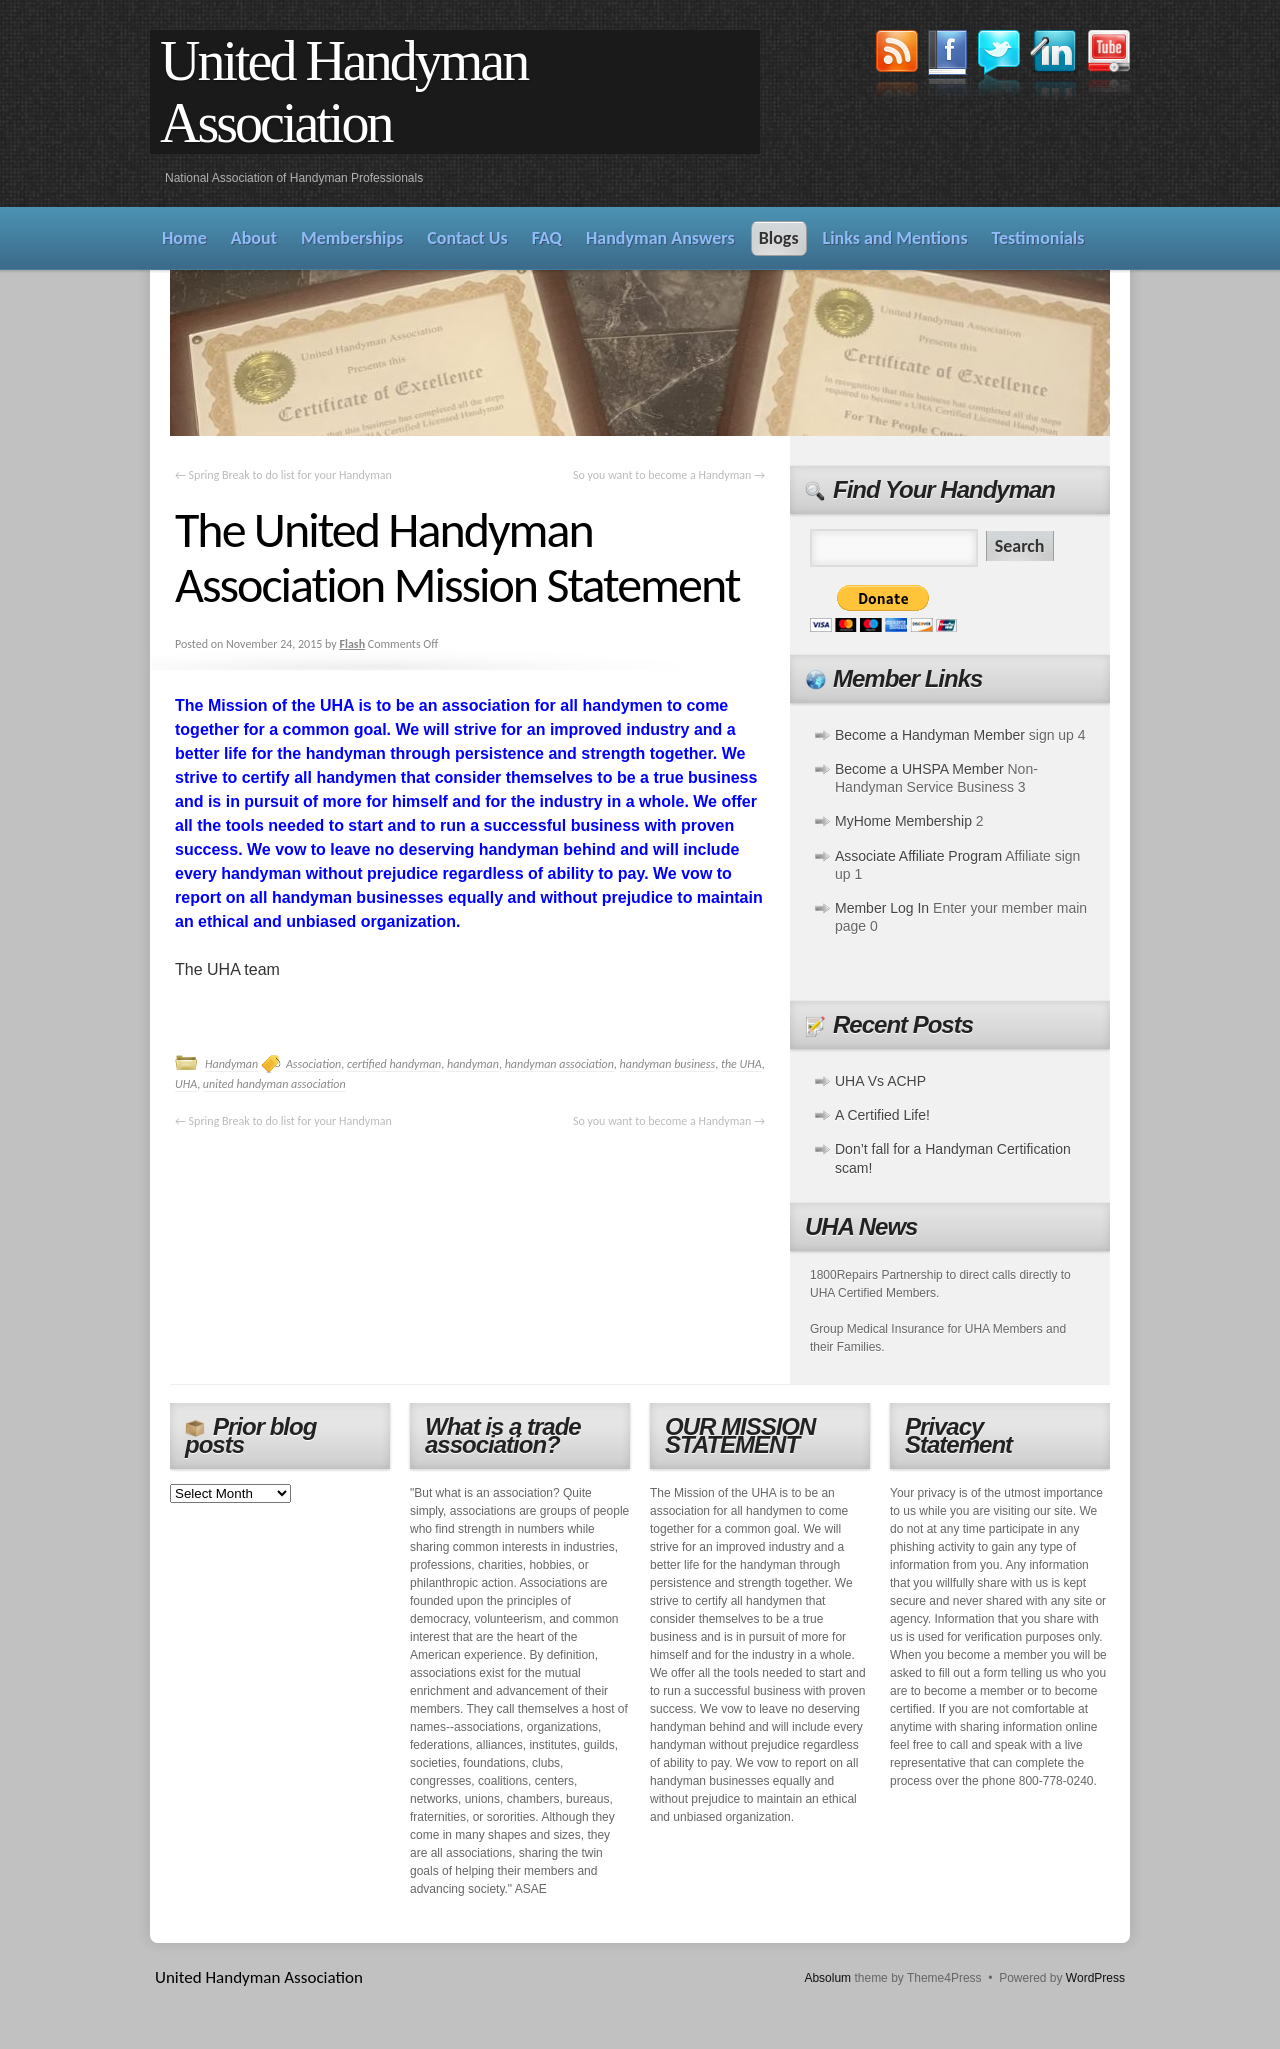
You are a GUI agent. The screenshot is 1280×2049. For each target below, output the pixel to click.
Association (313, 1064)
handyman (473, 1064)
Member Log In (882, 908)
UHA (186, 1084)
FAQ (547, 238)
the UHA (741, 1064)
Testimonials (1038, 238)
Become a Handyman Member (930, 735)
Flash (352, 644)
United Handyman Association (343, 92)
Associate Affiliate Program (918, 856)
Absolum (827, 1978)
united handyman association (274, 1084)
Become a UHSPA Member (919, 769)
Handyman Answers (660, 238)
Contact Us (467, 238)
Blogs (779, 238)
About (254, 238)
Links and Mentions (895, 238)
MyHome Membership (903, 821)
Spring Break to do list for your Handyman (283, 475)
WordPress (1095, 1978)
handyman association (559, 1064)
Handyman (231, 1064)
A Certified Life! (882, 1115)
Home (184, 238)
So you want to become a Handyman (669, 475)
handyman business (668, 1064)
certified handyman (394, 1064)
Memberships (352, 238)
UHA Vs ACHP (880, 1081)
